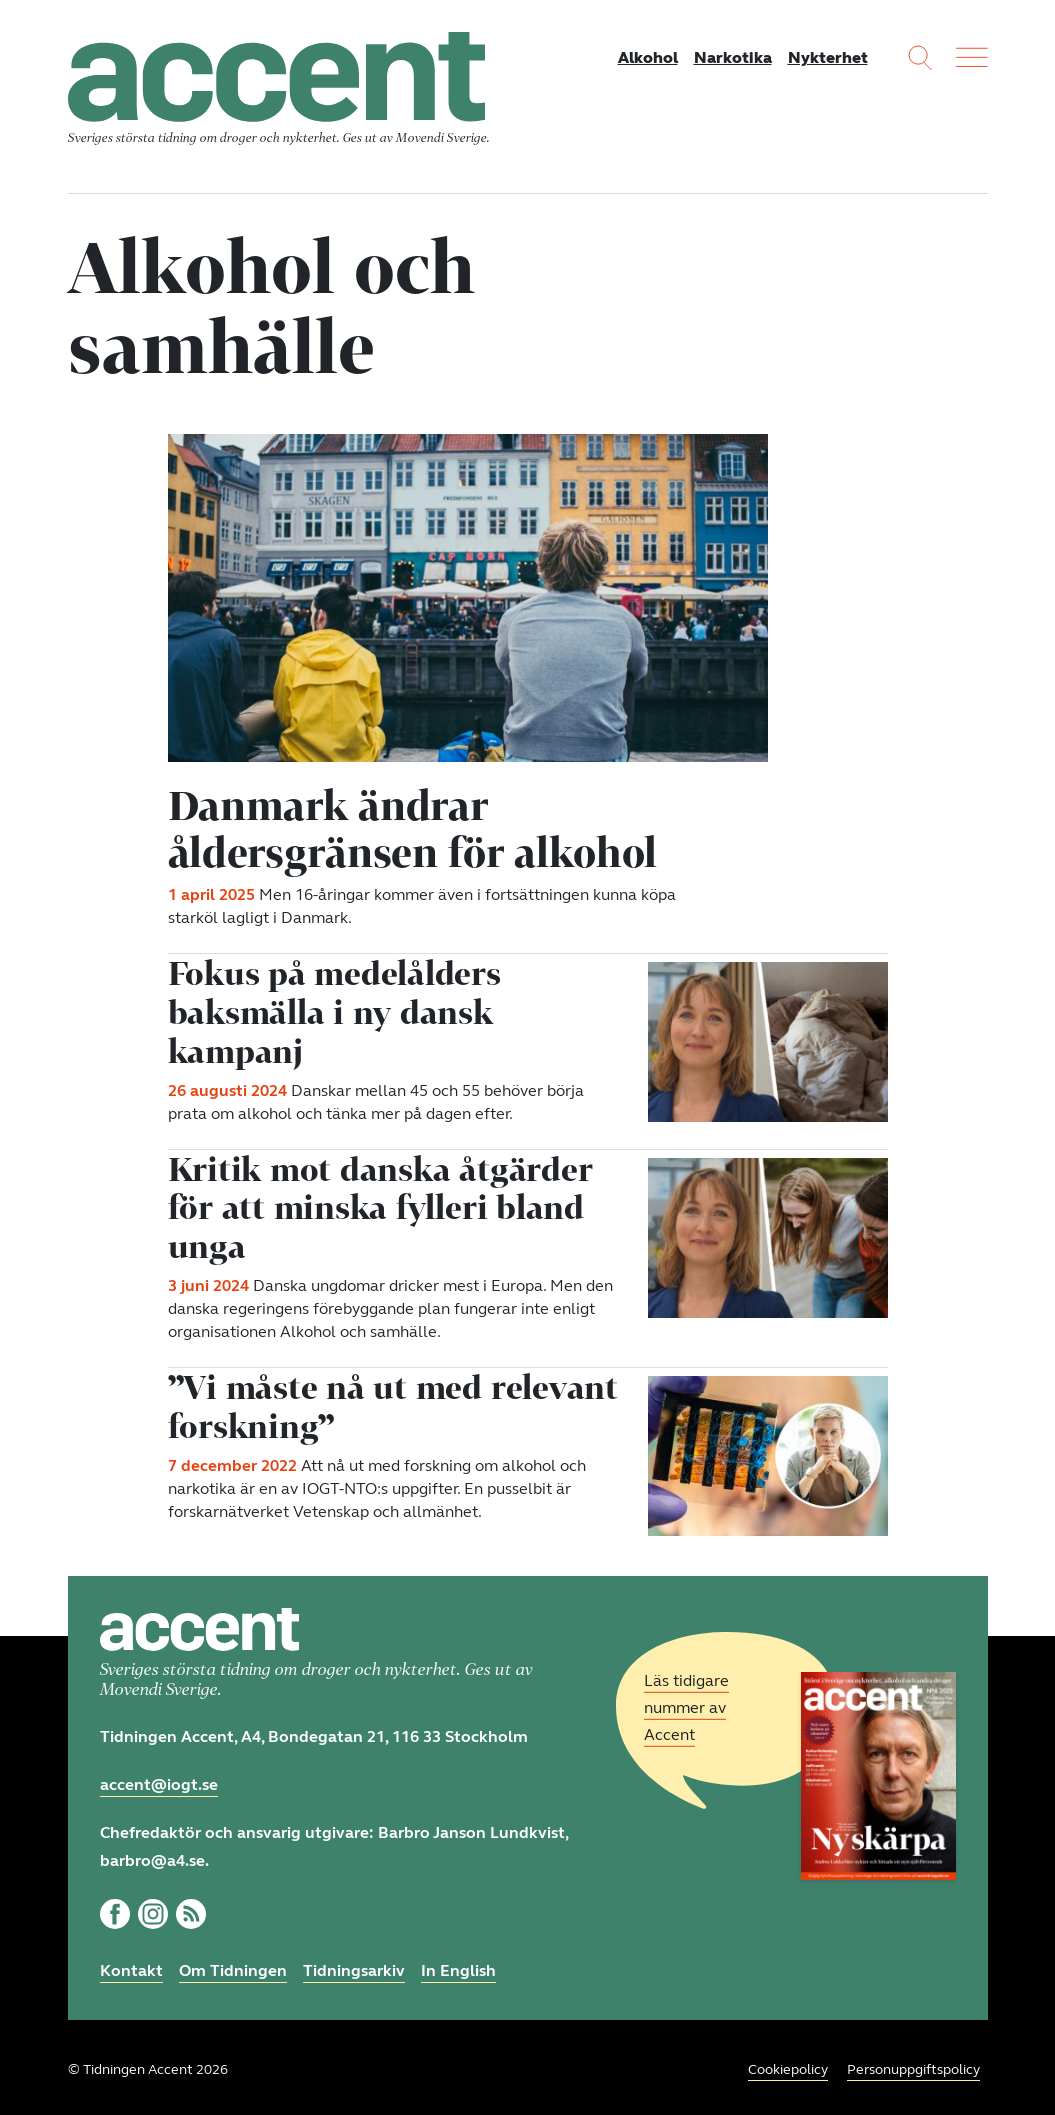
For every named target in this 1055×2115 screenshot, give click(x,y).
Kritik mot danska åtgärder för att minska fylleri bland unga (381, 1203)
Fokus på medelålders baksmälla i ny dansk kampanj (335, 1010)
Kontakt (131, 1964)
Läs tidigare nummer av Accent (686, 1702)
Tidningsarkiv (354, 1964)
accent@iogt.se (159, 1778)
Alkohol (648, 57)
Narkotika (733, 57)
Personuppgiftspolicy (913, 2064)
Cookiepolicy (788, 2064)
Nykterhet (828, 57)
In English (458, 1964)
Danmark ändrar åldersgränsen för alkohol (414, 828)
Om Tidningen (233, 1964)
